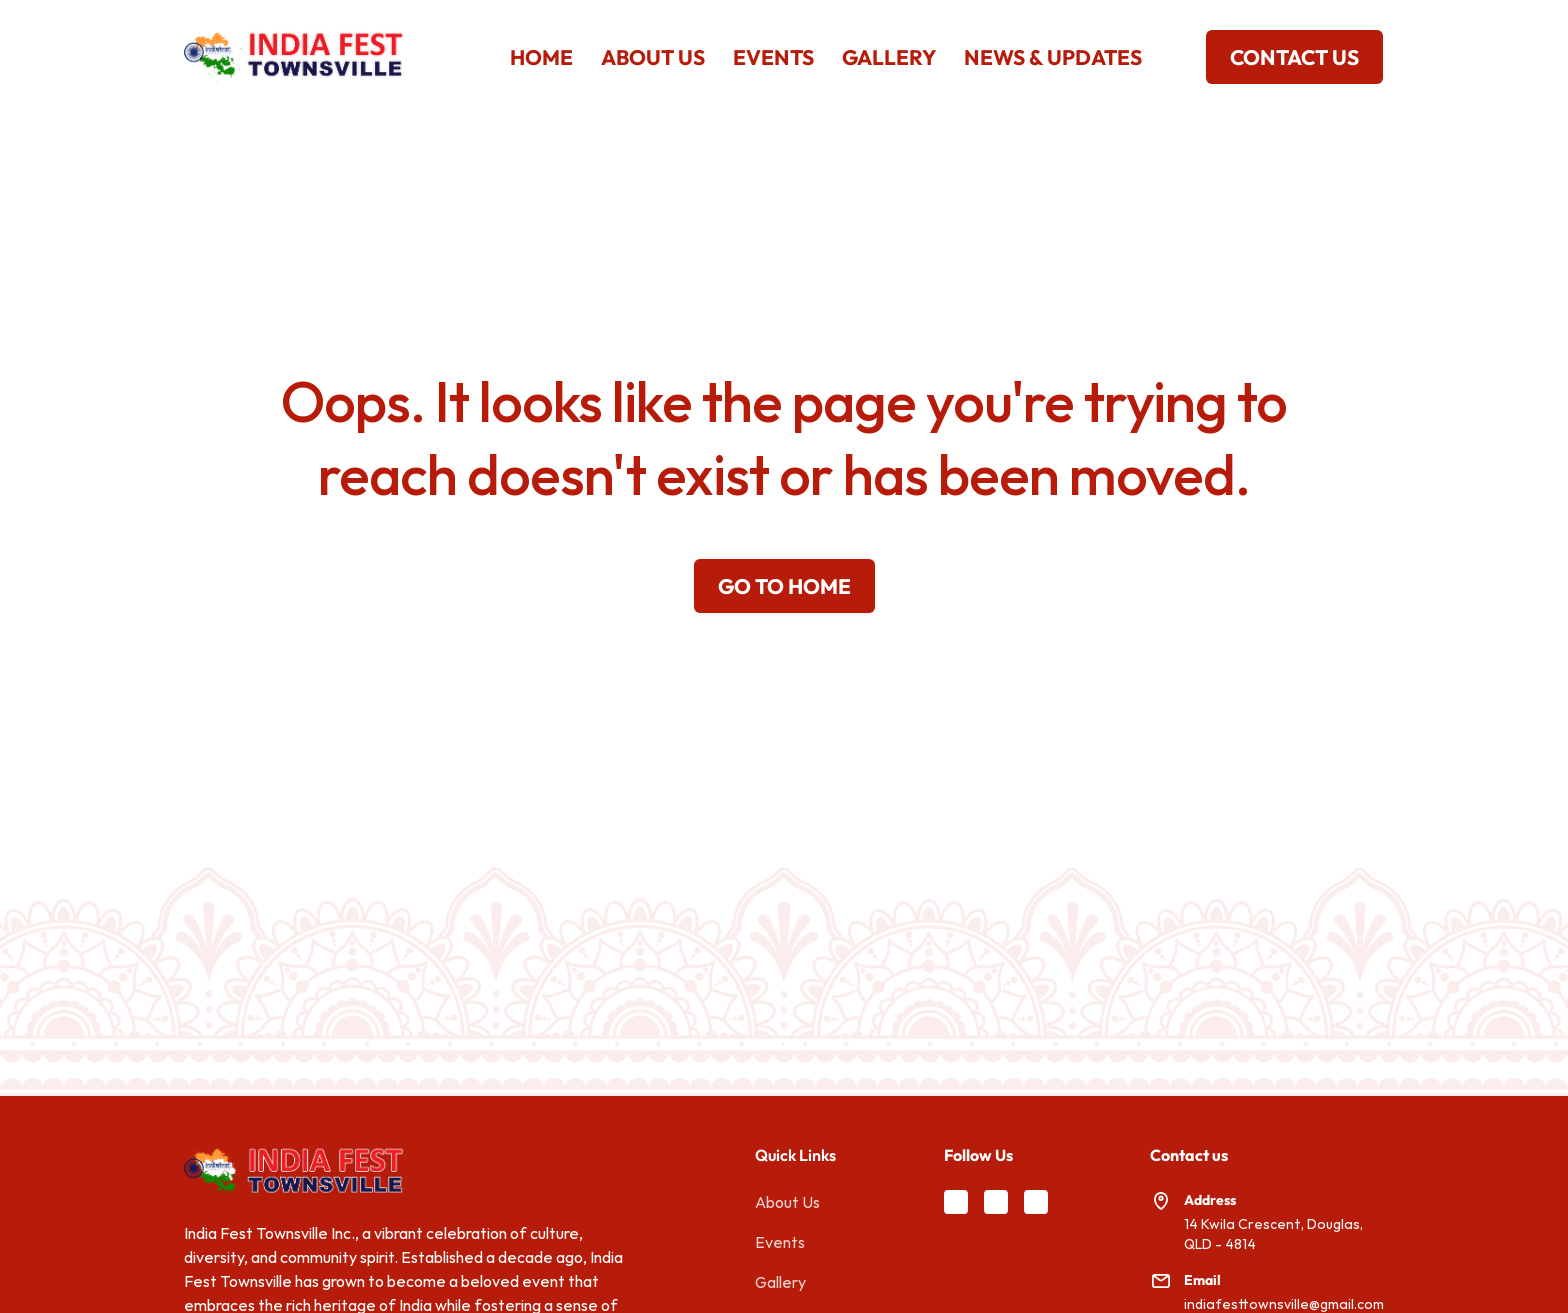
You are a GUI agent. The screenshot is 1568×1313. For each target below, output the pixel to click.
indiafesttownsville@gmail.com (1284, 1304)
